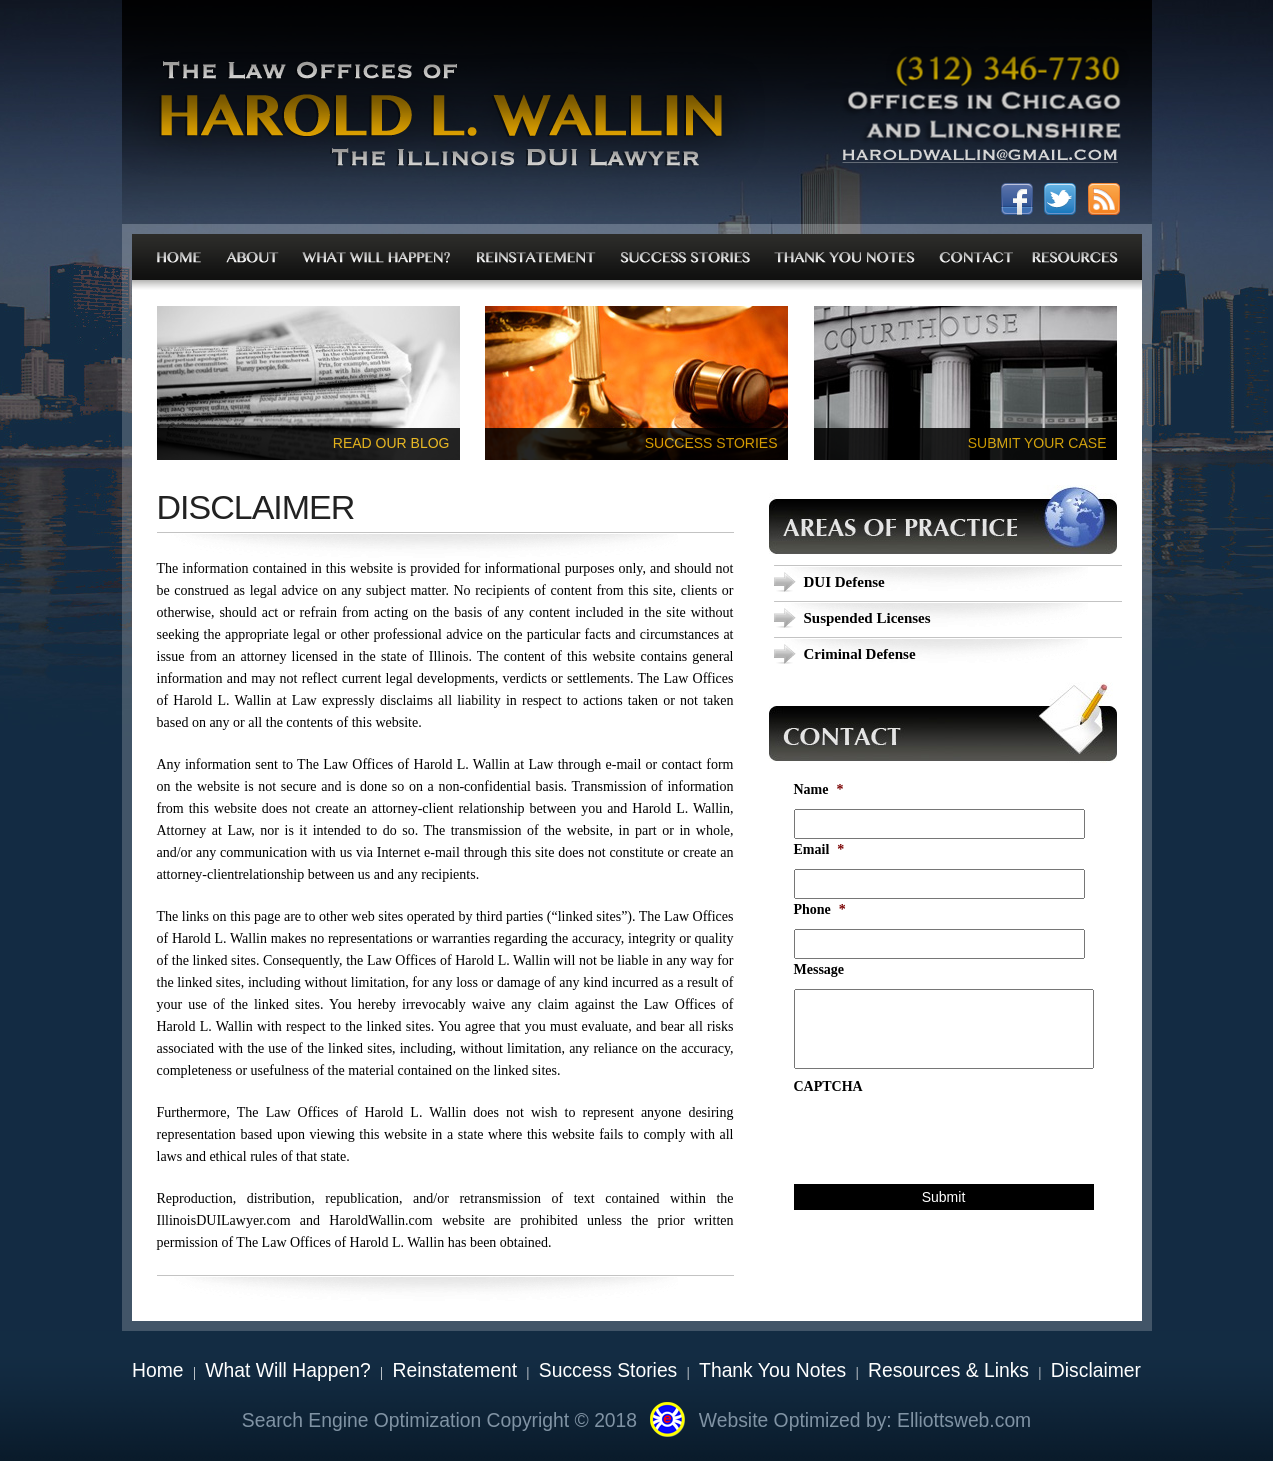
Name (819, 789)
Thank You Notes (772, 1370)
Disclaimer (1096, 1370)
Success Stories (608, 1370)
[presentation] (946, 1145)
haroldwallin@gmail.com (980, 160)
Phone (820, 909)
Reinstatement (454, 1370)
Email (819, 849)
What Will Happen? (287, 1370)
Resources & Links (948, 1370)
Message (819, 969)
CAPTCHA (828, 1086)
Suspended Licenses (867, 618)
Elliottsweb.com (964, 1420)
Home (158, 1370)
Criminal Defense (860, 654)
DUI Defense (844, 582)
